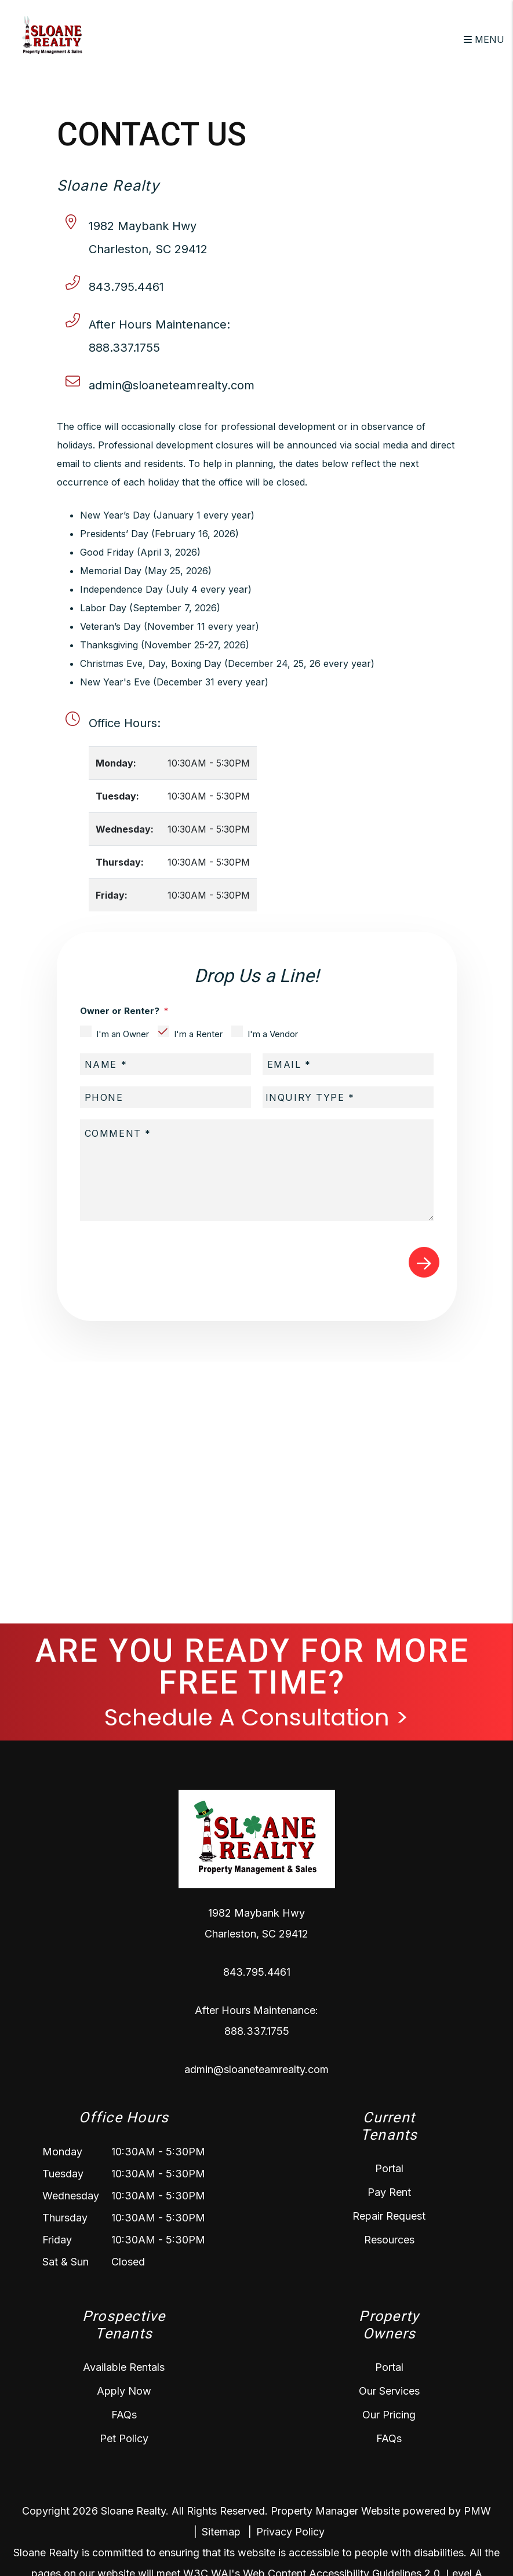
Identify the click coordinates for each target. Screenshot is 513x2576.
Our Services (389, 2391)
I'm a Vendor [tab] (273, 1033)
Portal (389, 2168)
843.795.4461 (126, 287)
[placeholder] (165, 1064)
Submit (424, 1262)
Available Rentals (124, 2367)
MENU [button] (484, 39)
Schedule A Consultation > (256, 1717)
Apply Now (124, 2391)
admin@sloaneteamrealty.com (171, 385)
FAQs (124, 2415)
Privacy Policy (290, 2532)
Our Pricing (389, 2415)
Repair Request (388, 2216)
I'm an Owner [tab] (122, 1033)
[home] (52, 38)
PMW (477, 2511)
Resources (389, 2240)
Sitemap (221, 2532)
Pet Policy (124, 2438)
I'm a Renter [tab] (198, 1033)
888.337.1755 (124, 348)
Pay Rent (389, 2192)
